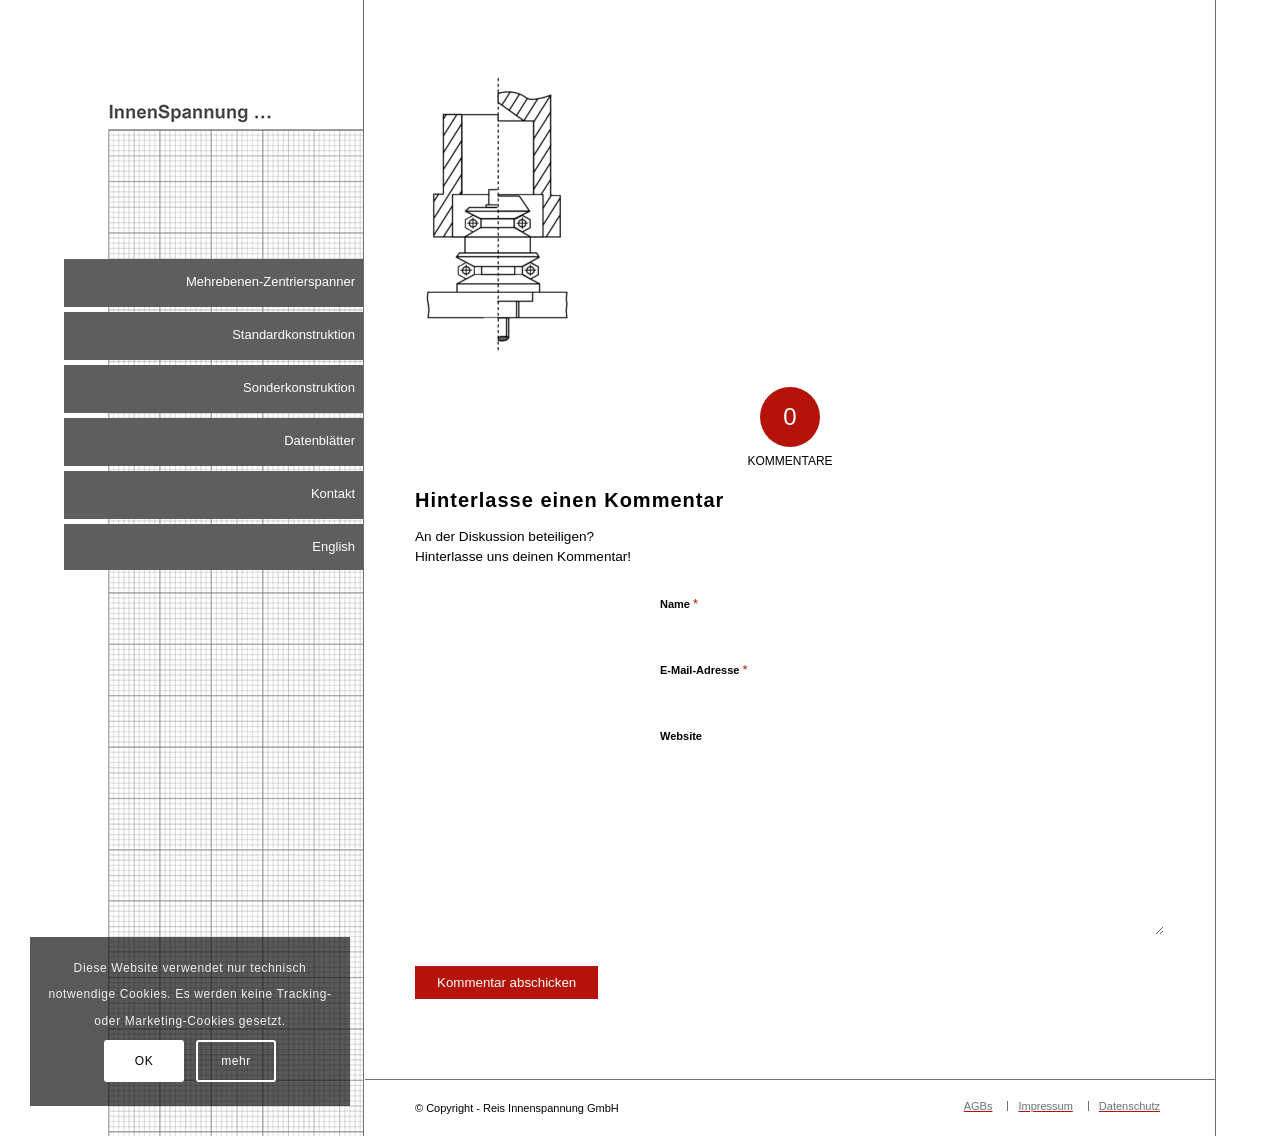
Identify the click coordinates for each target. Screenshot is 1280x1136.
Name (679, 603)
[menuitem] (213, 283)
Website (681, 736)
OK (144, 1061)
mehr (236, 1061)
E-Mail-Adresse (704, 669)
